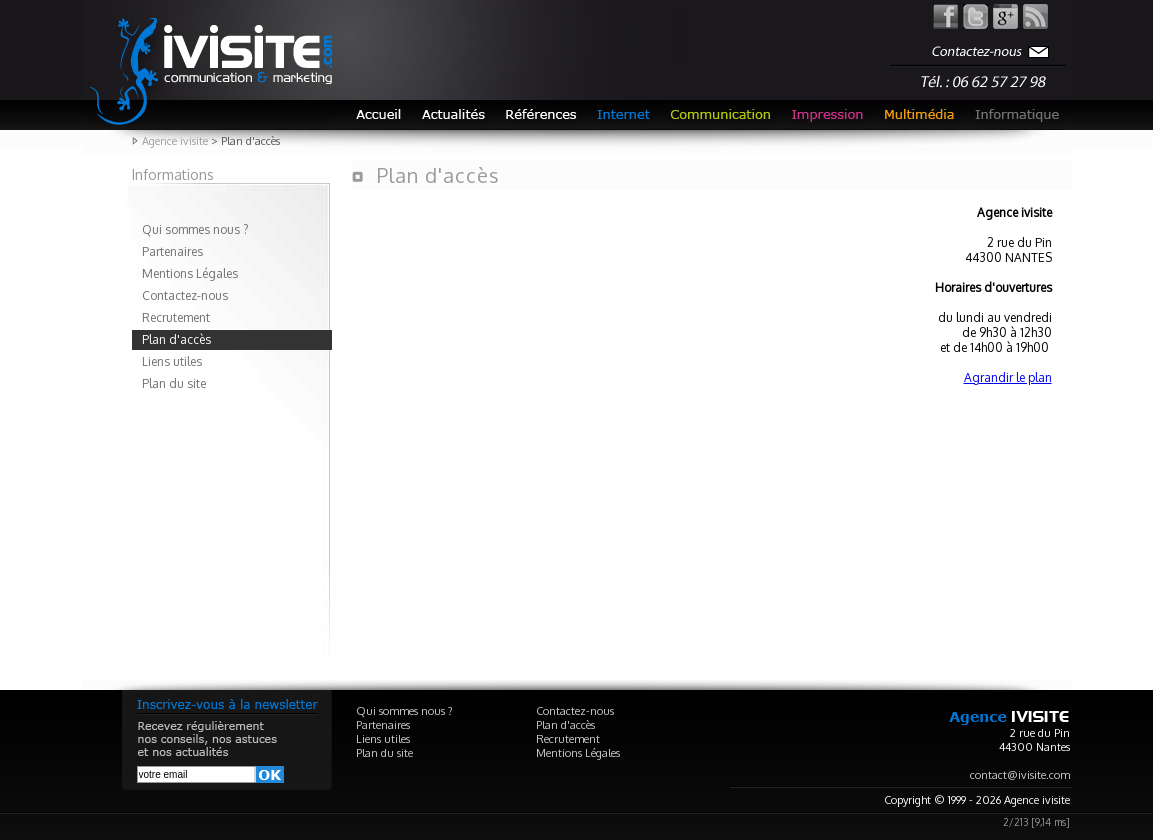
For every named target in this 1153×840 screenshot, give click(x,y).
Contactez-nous (185, 295)
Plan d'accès (176, 339)
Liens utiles (172, 361)
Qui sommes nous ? (195, 229)
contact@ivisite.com (1020, 775)
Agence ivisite (175, 141)
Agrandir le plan (1008, 377)
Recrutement (176, 317)
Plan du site (174, 383)
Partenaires (172, 251)
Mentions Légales (190, 273)
